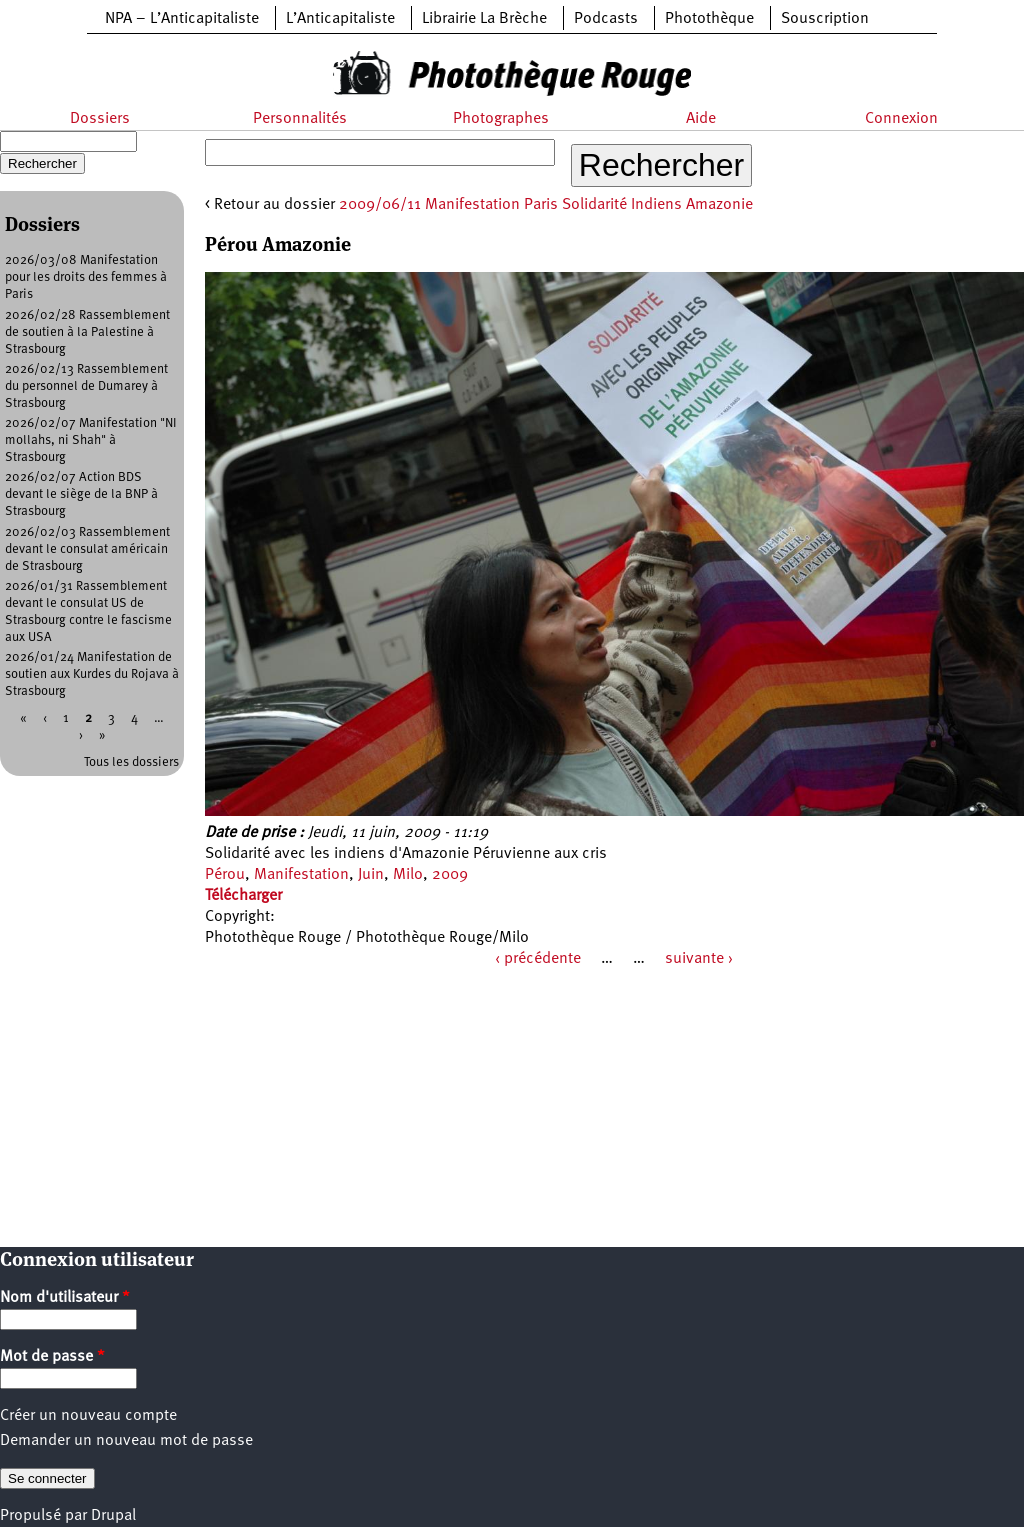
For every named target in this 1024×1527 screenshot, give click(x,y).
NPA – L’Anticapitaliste (182, 19)
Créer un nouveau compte (88, 1416)
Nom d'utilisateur (65, 1298)
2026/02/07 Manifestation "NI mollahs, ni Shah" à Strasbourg (91, 440)
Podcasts (606, 19)
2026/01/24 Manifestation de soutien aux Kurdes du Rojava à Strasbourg (92, 674)
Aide (701, 119)
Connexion (901, 119)
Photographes (501, 119)
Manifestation (301, 875)
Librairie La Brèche (484, 19)
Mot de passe (52, 1357)
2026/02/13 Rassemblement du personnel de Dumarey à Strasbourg (86, 386)
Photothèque (709, 19)
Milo (408, 875)
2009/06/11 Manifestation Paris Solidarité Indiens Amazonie (546, 205)
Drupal (113, 1516)
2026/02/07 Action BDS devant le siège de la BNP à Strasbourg (81, 494)
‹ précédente (538, 959)
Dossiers (100, 119)
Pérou (225, 875)
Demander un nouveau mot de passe (126, 1441)
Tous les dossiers (131, 762)
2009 (450, 875)
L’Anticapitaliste (340, 19)
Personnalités (300, 119)
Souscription (825, 19)
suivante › (699, 959)
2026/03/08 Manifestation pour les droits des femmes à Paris (86, 277)
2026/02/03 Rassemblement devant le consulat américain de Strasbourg (87, 549)
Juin (371, 875)
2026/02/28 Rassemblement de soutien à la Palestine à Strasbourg (87, 332)
